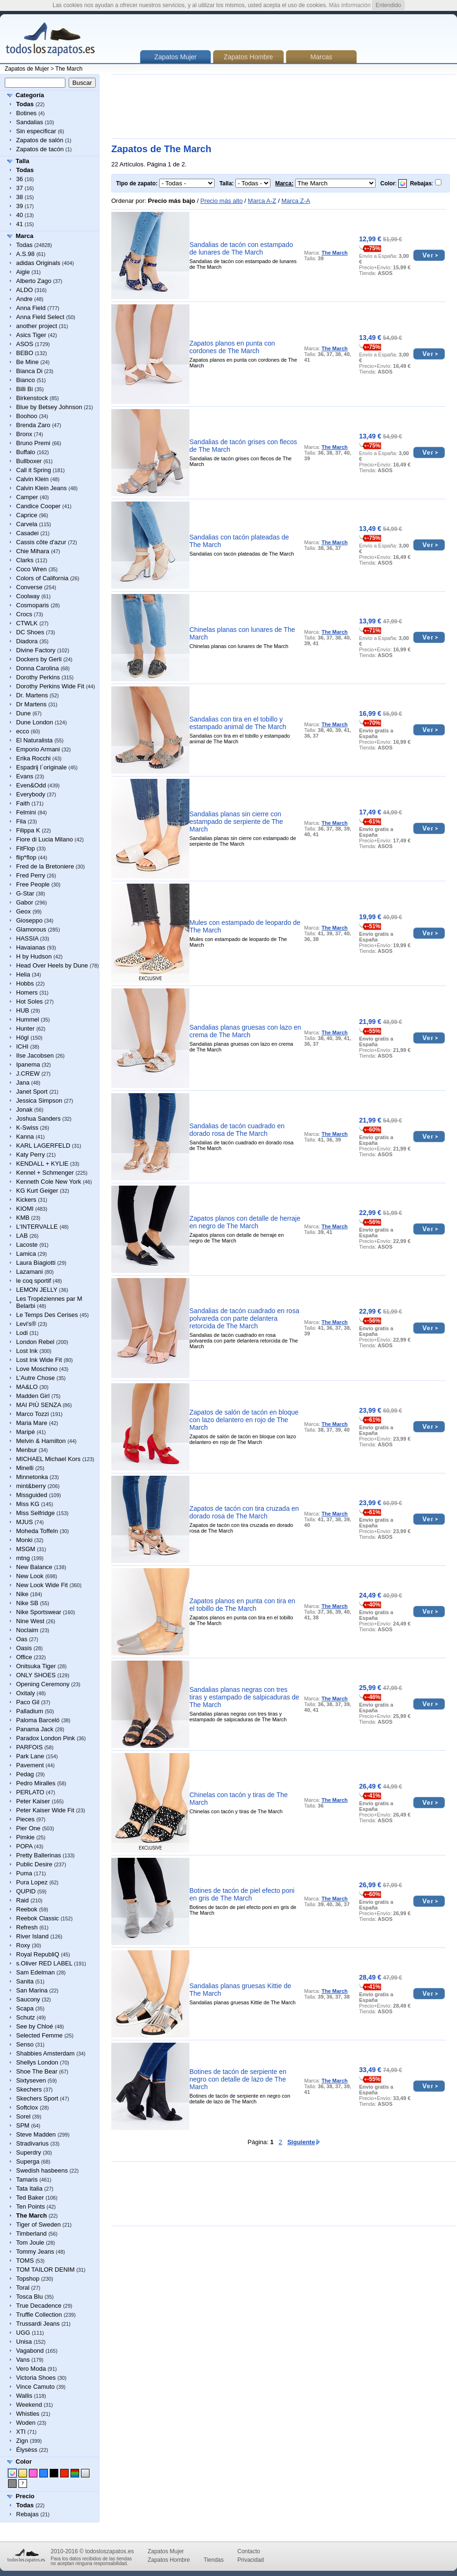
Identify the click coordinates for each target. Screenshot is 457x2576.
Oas (21, 1639)
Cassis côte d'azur (41, 542)
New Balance (34, 1567)
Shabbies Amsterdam (45, 2053)
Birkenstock (32, 398)
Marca (25, 235)
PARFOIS (29, 1747)
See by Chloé (34, 2026)
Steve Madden (36, 2134)
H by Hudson (34, 956)
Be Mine (27, 361)
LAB (22, 1235)
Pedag (25, 1774)
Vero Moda (31, 2368)
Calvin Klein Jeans (41, 488)
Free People (33, 884)
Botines (26, 113)
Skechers (29, 2089)
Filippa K (28, 830)
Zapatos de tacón (39, 149)
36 (19, 179)
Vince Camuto (35, 2386)
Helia (23, 974)
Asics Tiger (31, 334)
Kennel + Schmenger (45, 1172)
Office (24, 1657)
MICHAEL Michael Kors (48, 1458)
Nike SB (27, 1603)
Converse (29, 587)
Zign (22, 2440)
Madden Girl (33, 1395)
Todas (24, 244)
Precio (25, 2496)
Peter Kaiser (33, 1801)
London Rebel (35, 1341)
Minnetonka (32, 1476)
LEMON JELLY (36, 1289)
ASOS (24, 343)
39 (19, 206)
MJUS (24, 1522)
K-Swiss (27, 1127)
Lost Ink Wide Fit (39, 1359)
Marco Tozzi (32, 1413)
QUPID (26, 1891)
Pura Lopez (32, 1882)
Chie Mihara (32, 551)
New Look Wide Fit (42, 1585)
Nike (22, 1594)
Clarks (25, 560)
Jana (22, 1082)
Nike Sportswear (38, 1612)
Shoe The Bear (36, 2071)
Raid (22, 1900)
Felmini (26, 812)
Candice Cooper (38, 506)
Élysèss (26, 2449)
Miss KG (27, 1503)
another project (36, 325)
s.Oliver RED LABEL (44, 1963)
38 (19, 197)
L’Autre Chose (35, 1377)
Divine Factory (35, 650)
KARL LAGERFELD (43, 1145)
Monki (24, 1540)
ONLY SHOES (35, 1675)
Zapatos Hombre (248, 57)
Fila (21, 821)
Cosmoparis (32, 605)
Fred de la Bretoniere (45, 866)
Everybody (30, 794)
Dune (23, 713)
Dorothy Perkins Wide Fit (50, 686)
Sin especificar (36, 131)
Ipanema (28, 1064)
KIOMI (25, 1208)
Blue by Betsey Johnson (49, 407)
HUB (22, 1010)
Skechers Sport (37, 2098)
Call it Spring (33, 470)
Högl (22, 1037)
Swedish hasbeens (42, 2170)
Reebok (26, 1909)
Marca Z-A (295, 200)
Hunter (25, 1028)
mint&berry (31, 1485)
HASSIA (27, 938)
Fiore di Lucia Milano (44, 839)
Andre (24, 298)
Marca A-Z (262, 200)
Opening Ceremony (43, 1684)
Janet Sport (32, 1091)
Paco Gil (27, 1702)
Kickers (26, 1199)
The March (68, 68)
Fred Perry (30, 875)
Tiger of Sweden (38, 2224)
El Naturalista (34, 740)
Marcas (321, 57)
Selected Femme (39, 2035)
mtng (23, 1558)
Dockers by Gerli (39, 659)
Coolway (28, 596)
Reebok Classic (37, 1918)
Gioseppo (29, 920)
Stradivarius (32, 2143)
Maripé (25, 1431)
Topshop (27, 2278)
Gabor (24, 902)
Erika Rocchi (33, 758)
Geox (23, 911)
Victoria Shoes (36, 2377)
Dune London (34, 722)
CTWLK (27, 623)
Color (24, 2461)
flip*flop (26, 857)
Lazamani (29, 1271)
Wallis (24, 2395)
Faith (23, 803)
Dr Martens (31, 704)
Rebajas (27, 2514)
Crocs (24, 614)
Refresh (27, 1927)
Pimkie (25, 1837)
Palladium (29, 1711)
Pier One (28, 1828)
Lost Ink (27, 1350)
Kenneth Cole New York (48, 1181)
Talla (22, 160)
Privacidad (250, 2560)
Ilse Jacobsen (35, 1055)
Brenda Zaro (33, 425)
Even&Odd (31, 785)
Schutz (25, 2017)
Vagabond (30, 2350)
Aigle (23, 271)
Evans (24, 776)
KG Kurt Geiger (37, 1190)
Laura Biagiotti (35, 1262)
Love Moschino (36, 1368)
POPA (24, 1846)
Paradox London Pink (45, 1738)
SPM (22, 2125)
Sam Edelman (35, 1972)
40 (19, 215)
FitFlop (25, 848)
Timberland (31, 2233)
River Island (32, 1936)
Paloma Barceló (38, 1720)
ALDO (24, 289)
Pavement (30, 1765)
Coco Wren (31, 569)
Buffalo (25, 452)
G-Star (25, 893)
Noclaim (27, 1630)
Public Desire (34, 1864)
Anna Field (30, 307)
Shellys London (37, 2062)
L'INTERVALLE (37, 1226)
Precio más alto (221, 200)
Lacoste (27, 1244)
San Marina (31, 1990)
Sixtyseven (31, 2080)
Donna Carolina (37, 668)
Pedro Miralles (35, 1783)
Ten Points (30, 2206)
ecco (22, 731)
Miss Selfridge (35, 1512)
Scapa (25, 2008)
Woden (26, 2422)
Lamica (26, 1253)
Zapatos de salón (39, 140)
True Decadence (39, 2305)
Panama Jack (35, 1729)
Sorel (23, 2116)
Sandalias (29, 122)
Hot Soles (29, 1001)
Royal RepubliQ (37, 1954)
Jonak (24, 1109)
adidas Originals (38, 262)
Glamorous (31, 929)
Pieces (25, 1819)
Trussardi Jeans (38, 2323)
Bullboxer (29, 461)
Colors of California (42, 578)
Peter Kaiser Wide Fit (45, 1810)
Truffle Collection (39, 2314)
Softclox (27, 2107)
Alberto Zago (33, 280)
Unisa (24, 2341)
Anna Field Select (40, 316)
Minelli (25, 1467)
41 (19, 224)
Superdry (28, 2152)
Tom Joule (30, 2242)
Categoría (30, 95)
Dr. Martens (32, 695)
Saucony (28, 1999)
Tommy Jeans (35, 2251)
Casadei (27, 533)
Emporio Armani (38, 749)
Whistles (27, 2413)
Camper (27, 497)
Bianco (25, 380)
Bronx (24, 434)
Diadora (27, 641)
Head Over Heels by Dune (52, 965)
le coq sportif (33, 1280)
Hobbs (25, 983)
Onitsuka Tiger (36, 1666)
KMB (22, 1217)
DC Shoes (30, 632)
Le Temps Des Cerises (47, 1314)
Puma (24, 1873)
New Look (30, 1576)
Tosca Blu (29, 2296)
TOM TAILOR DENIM (45, 2269)
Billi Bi (24, 389)
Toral (22, 2287)
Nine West (30, 1621)
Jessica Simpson (39, 1100)
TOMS (25, 2260)
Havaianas (30, 947)
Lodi (22, 1332)
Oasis (24, 1648)
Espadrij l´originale (41, 767)
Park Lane (30, 1756)
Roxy (23, 1945)
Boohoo (26, 416)
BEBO (24, 352)
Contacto (248, 2551)
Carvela (26, 524)
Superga (27, 2161)
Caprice (26, 515)
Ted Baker (30, 2197)
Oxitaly (25, 1693)
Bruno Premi (33, 443)
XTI (21, 2431)
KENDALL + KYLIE (42, 1163)
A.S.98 (25, 253)
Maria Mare (31, 1422)
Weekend (29, 2404)
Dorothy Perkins (38, 677)
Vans (23, 2359)
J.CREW (28, 1073)
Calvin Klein (32, 479)
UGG (23, 2332)
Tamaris (27, 2179)
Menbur (26, 1449)
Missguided (31, 1494)
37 (19, 188)
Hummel (27, 1019)
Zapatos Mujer (166, 2551)
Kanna (25, 1136)
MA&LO (27, 1386)
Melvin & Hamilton (41, 1440)
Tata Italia (29, 2188)
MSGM (25, 1549)
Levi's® (26, 1323)
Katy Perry (30, 1154)
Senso (25, 2044)
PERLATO (30, 1792)
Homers (27, 992)
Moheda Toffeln (37, 1531)
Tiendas (214, 2560)
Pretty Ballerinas (38, 1855)
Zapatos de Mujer (27, 68)
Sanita (25, 1981)
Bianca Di (29, 371)
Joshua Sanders (38, 1118)
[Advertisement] (144, 106)
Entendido (388, 5)
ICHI (22, 1046)
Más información (350, 5)
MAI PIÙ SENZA (38, 1404)
